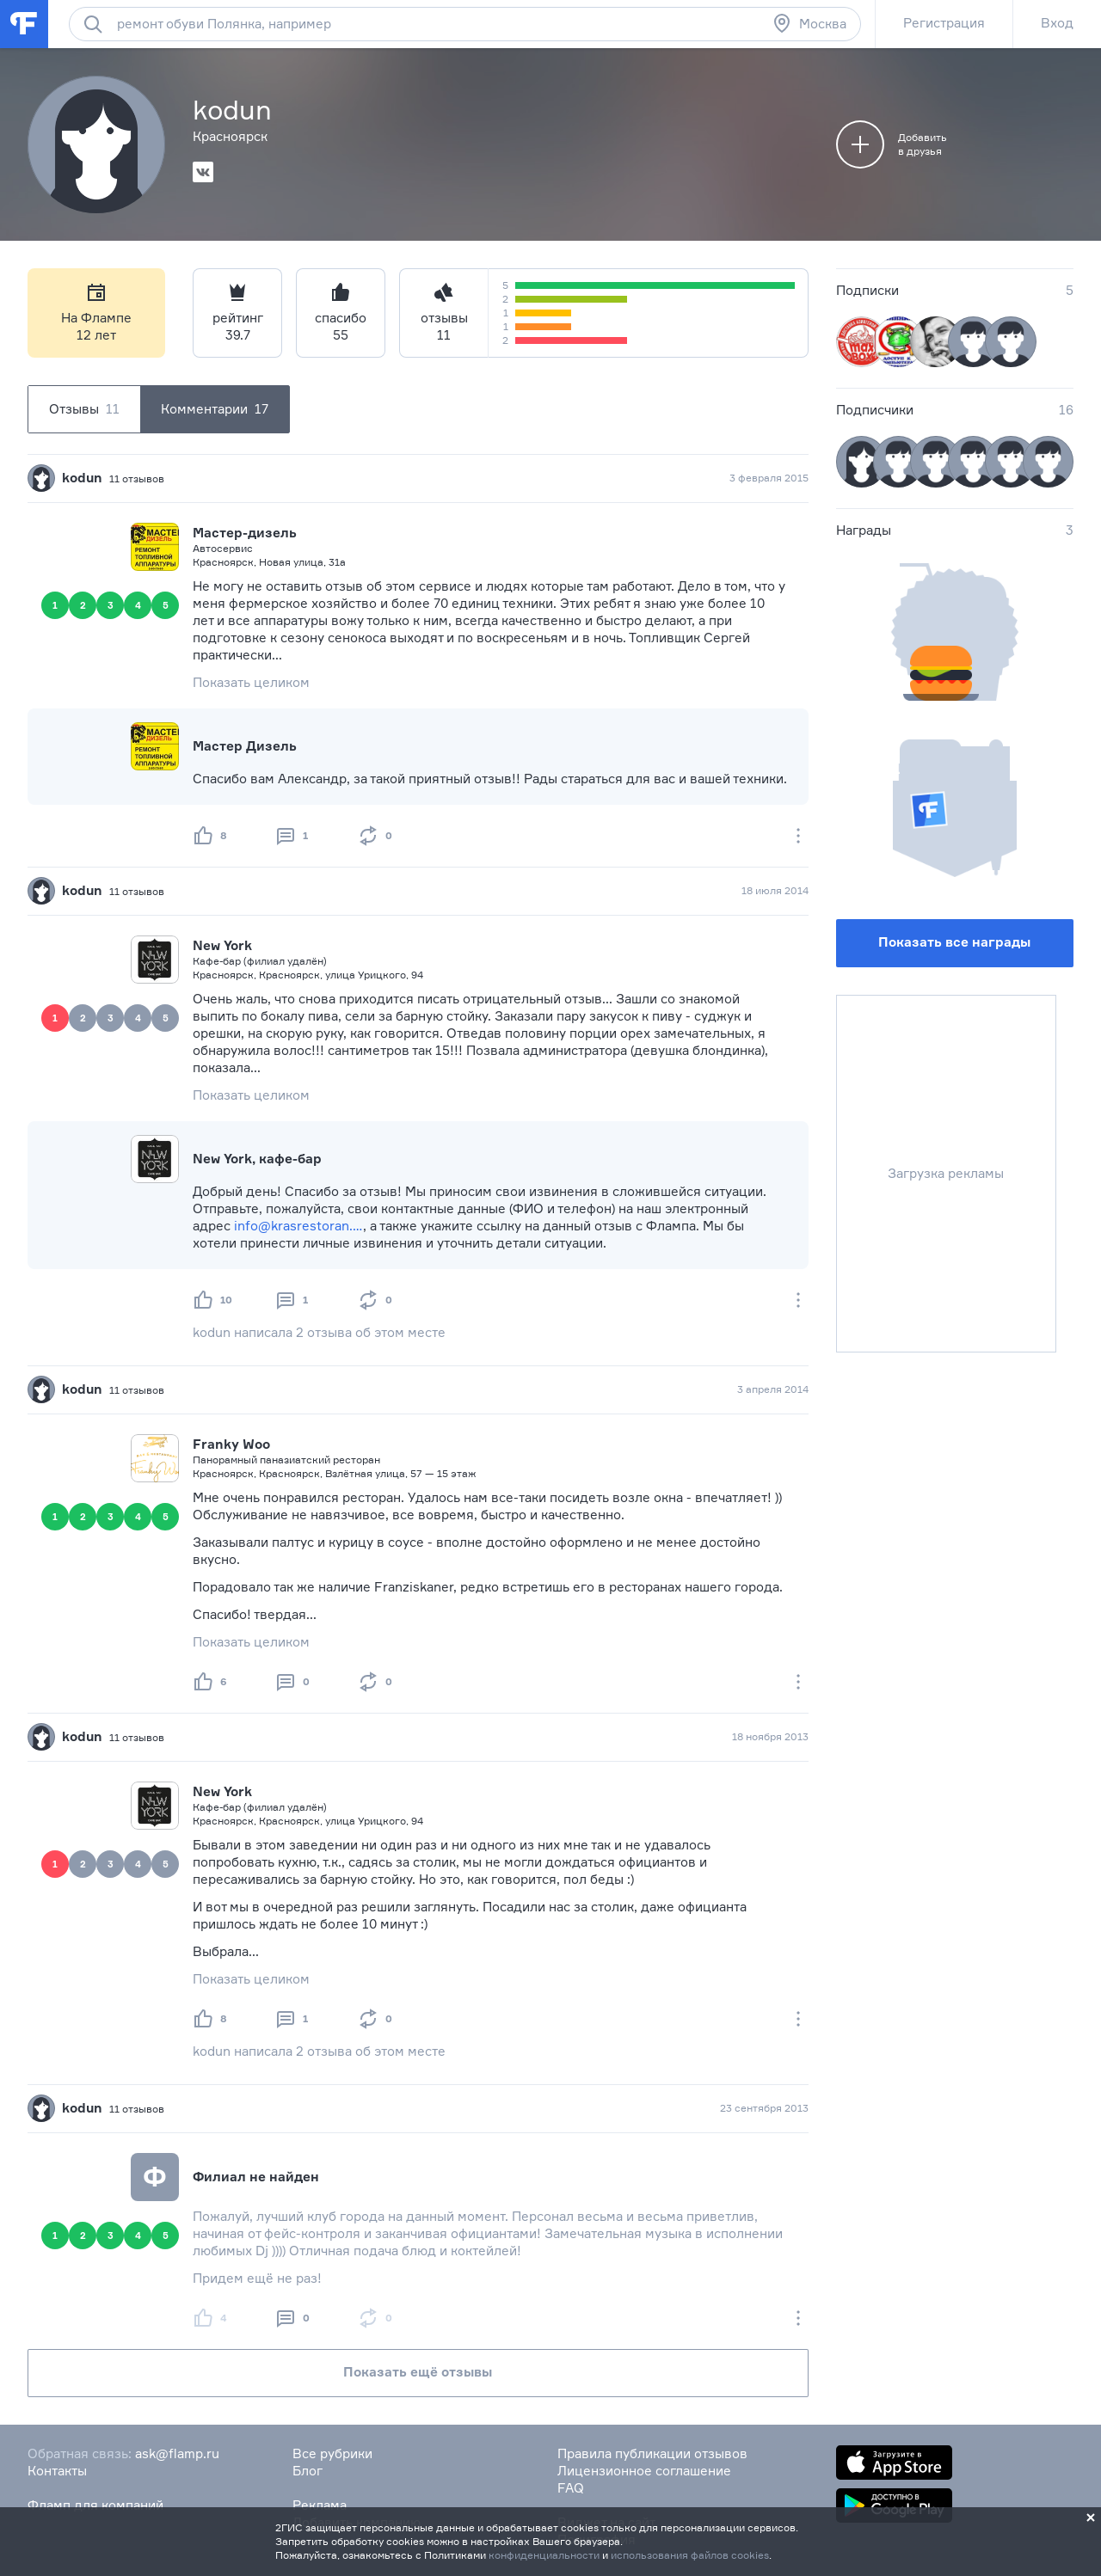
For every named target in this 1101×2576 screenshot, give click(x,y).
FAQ (570, 2488)
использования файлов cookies (690, 2554)
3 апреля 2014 (773, 1389)
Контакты (57, 2471)
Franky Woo (231, 1444)
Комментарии (214, 409)
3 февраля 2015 (769, 477)
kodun (82, 477)
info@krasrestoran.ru (298, 1225)
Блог (307, 2471)
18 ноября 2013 (770, 1736)
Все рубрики (332, 2453)
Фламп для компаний (95, 2505)
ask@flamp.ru (177, 2453)
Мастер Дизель (245, 746)
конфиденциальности (544, 2554)
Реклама (319, 2505)
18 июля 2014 (775, 890)
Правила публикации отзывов (652, 2453)
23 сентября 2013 (764, 2107)
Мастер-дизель (245, 532)
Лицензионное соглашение (644, 2471)
